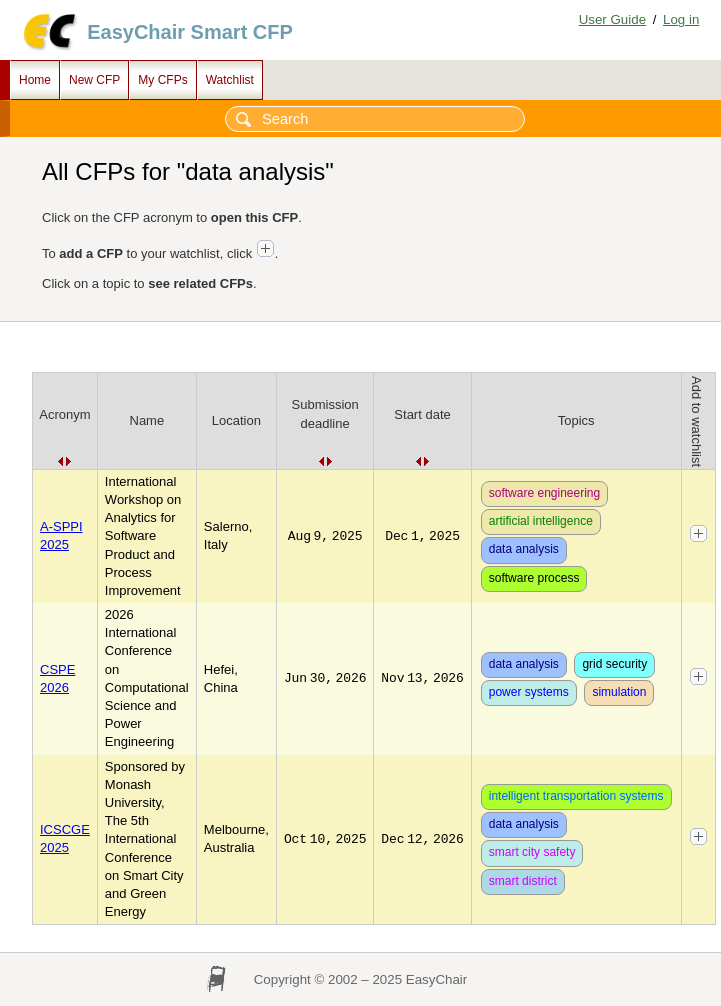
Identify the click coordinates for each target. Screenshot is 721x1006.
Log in (681, 19)
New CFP (94, 80)
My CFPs (162, 80)
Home (35, 80)
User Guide (612, 19)
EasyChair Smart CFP (190, 32)
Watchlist (230, 80)
